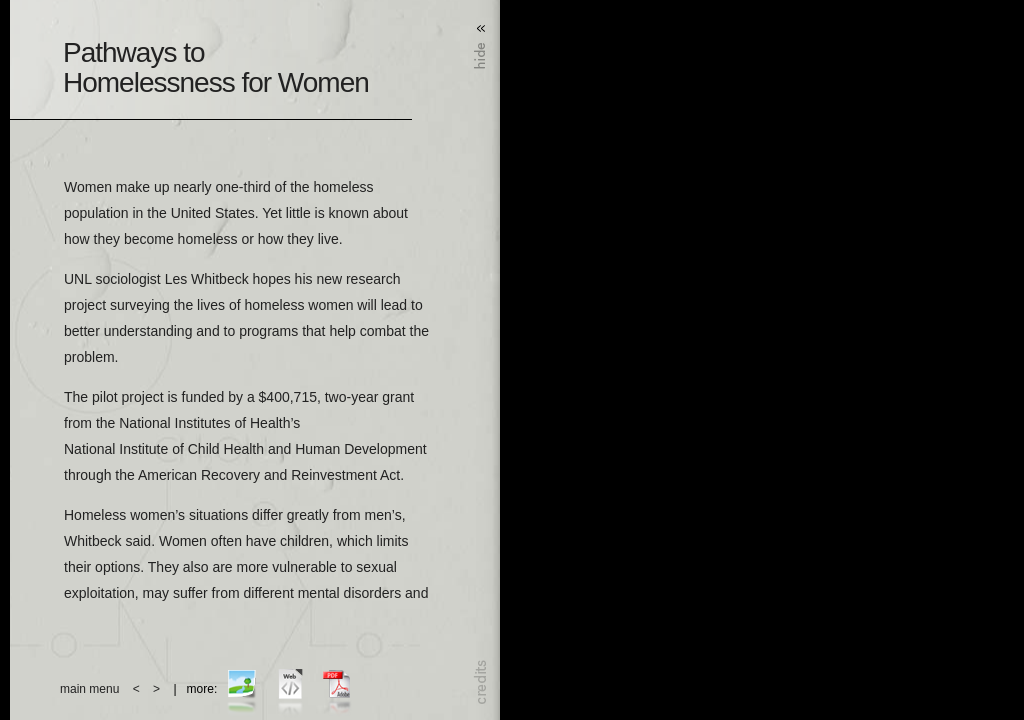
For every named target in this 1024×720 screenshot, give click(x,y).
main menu (89, 689)
